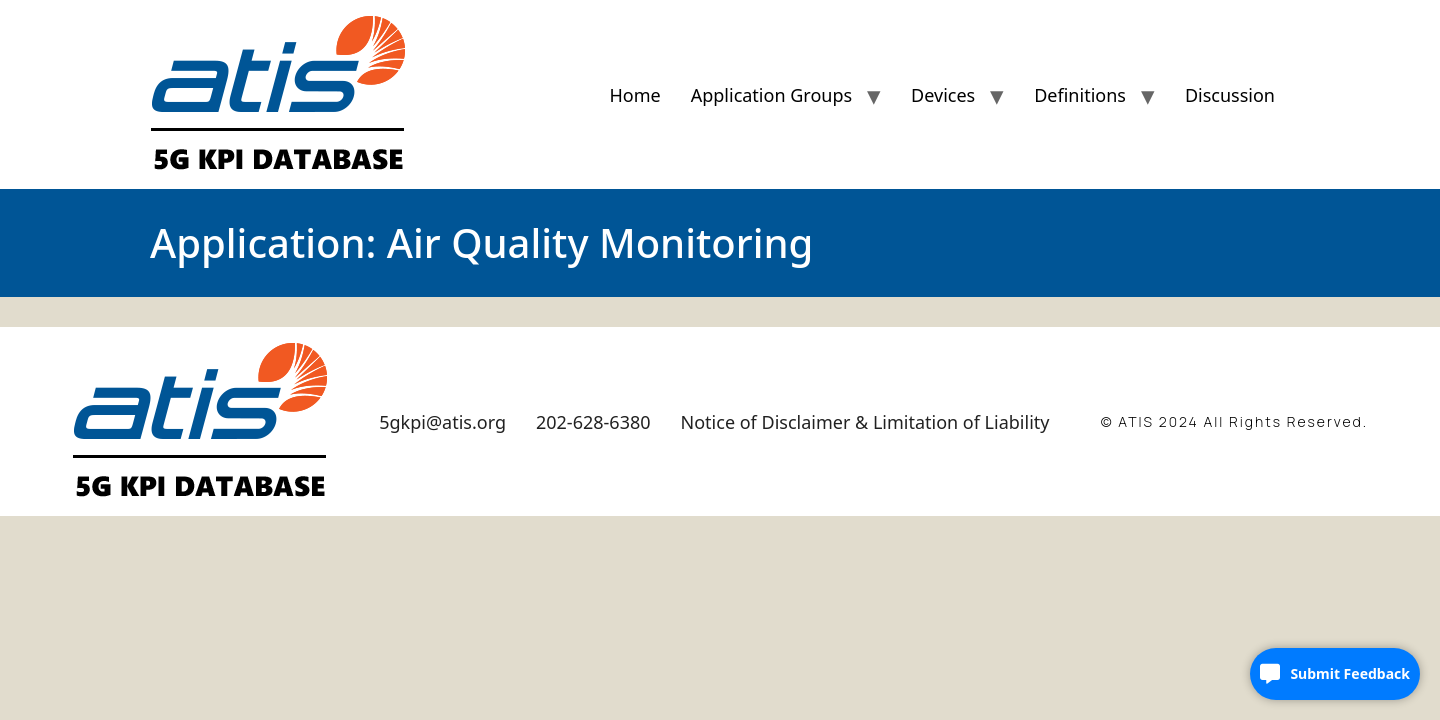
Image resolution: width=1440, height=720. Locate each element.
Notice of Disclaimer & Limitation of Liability (865, 422)
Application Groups (771, 95)
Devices (943, 95)
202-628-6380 (593, 422)
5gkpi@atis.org (442, 422)
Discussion (1230, 95)
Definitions (1080, 95)
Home (634, 95)
